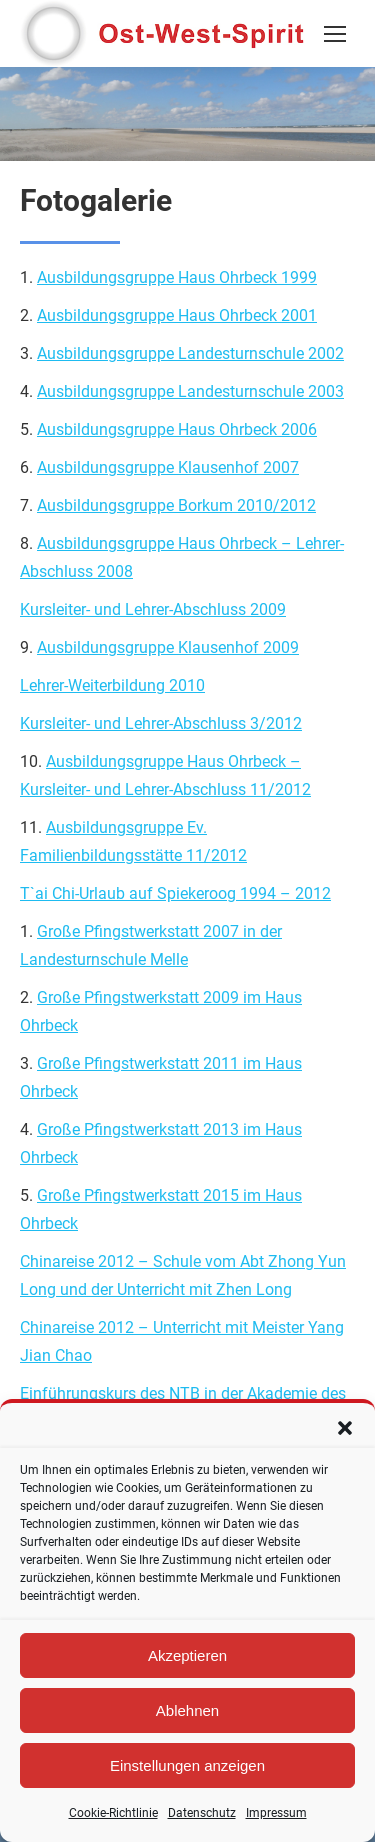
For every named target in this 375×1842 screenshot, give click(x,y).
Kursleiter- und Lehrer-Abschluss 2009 (153, 609)
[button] (345, 1428)
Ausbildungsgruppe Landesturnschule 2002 (190, 353)
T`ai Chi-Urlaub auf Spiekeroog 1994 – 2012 (175, 893)
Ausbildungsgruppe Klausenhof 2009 (168, 647)
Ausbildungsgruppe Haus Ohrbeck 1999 (177, 277)
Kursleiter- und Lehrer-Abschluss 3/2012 (161, 723)
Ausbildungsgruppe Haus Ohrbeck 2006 (177, 429)
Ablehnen (187, 1710)
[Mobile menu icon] (335, 34)
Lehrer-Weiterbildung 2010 (112, 685)
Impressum (276, 1813)
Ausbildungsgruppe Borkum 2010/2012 (176, 505)
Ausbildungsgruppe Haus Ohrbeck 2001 (177, 315)
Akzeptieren (187, 1655)
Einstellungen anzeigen (187, 1765)
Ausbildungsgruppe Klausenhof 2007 (168, 467)
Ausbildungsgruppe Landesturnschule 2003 (190, 391)
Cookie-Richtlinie (113, 1813)
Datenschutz (202, 1813)
